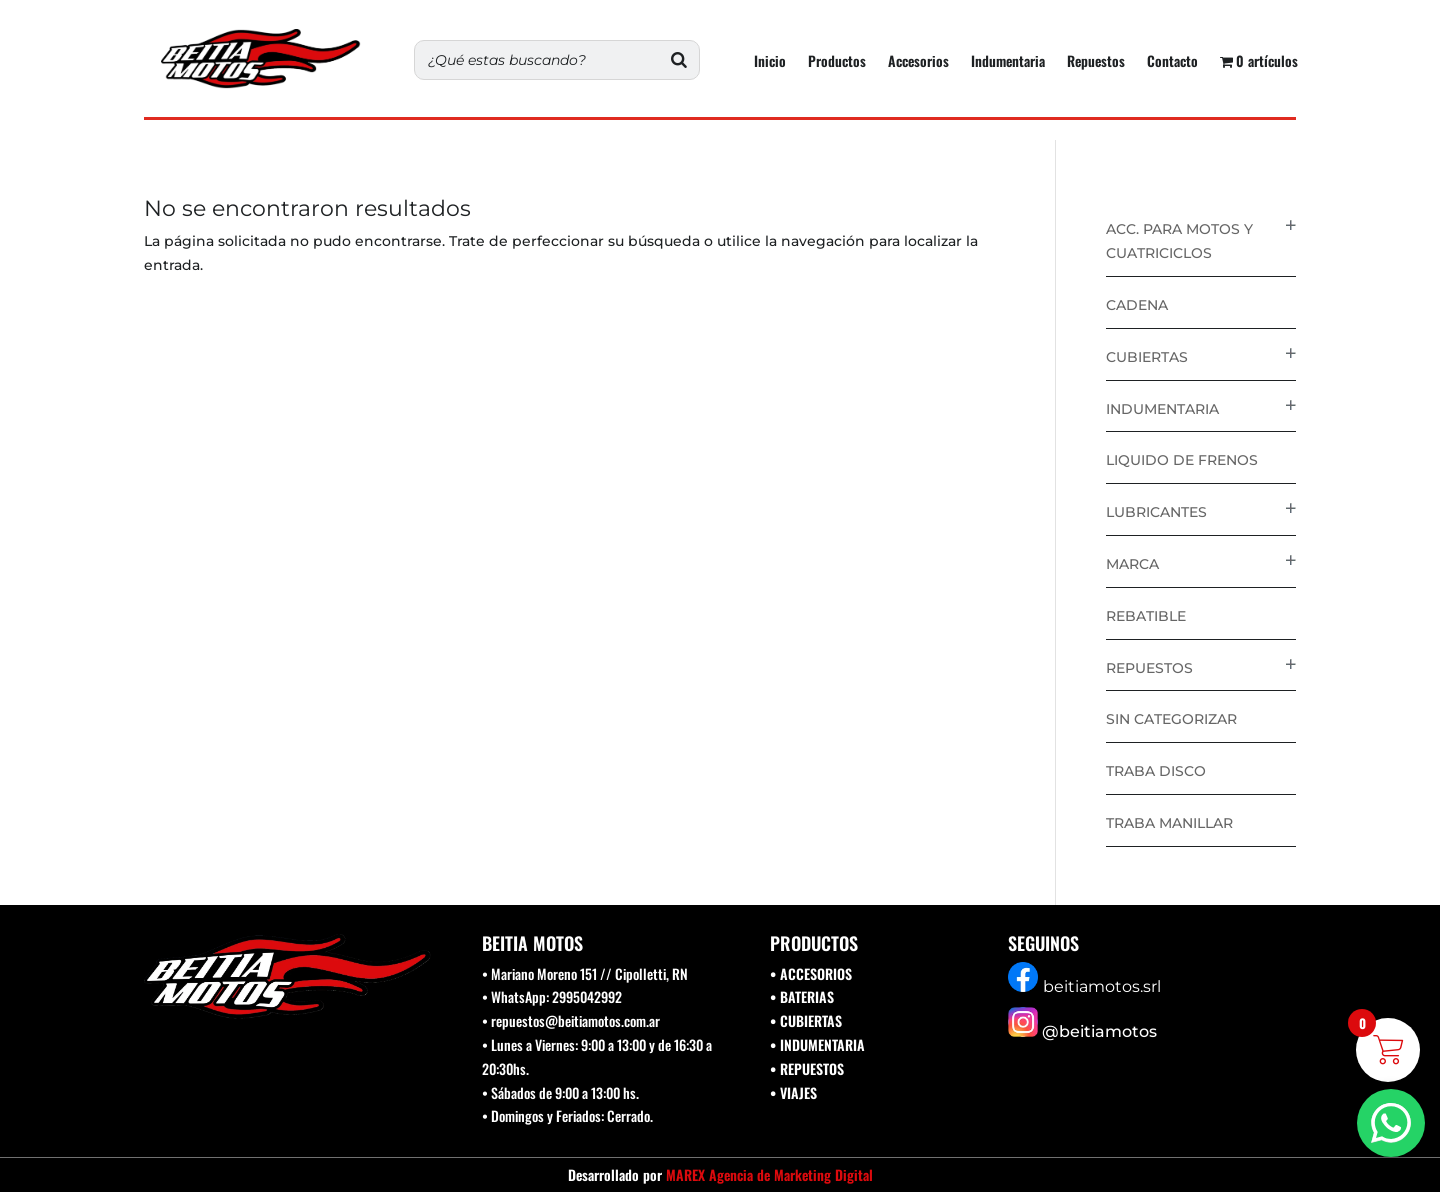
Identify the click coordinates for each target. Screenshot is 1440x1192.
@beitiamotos (1099, 1031)
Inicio (770, 62)
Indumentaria (1008, 62)
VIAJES (798, 1092)
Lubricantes (1156, 512)
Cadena (1137, 305)
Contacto (1172, 62)
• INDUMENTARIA (817, 1044)
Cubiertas (1147, 357)
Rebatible (1146, 616)
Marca (1132, 564)
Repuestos (1096, 62)
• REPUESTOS (807, 1068)
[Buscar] (679, 60)
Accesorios (918, 62)
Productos (837, 62)
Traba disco (1156, 771)
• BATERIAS (802, 996)
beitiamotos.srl (1102, 986)
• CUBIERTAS (806, 1020)
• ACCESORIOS (811, 973)
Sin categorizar (1171, 719)
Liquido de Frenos (1182, 460)
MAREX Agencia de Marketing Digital (769, 1174)
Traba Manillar (1169, 823)
